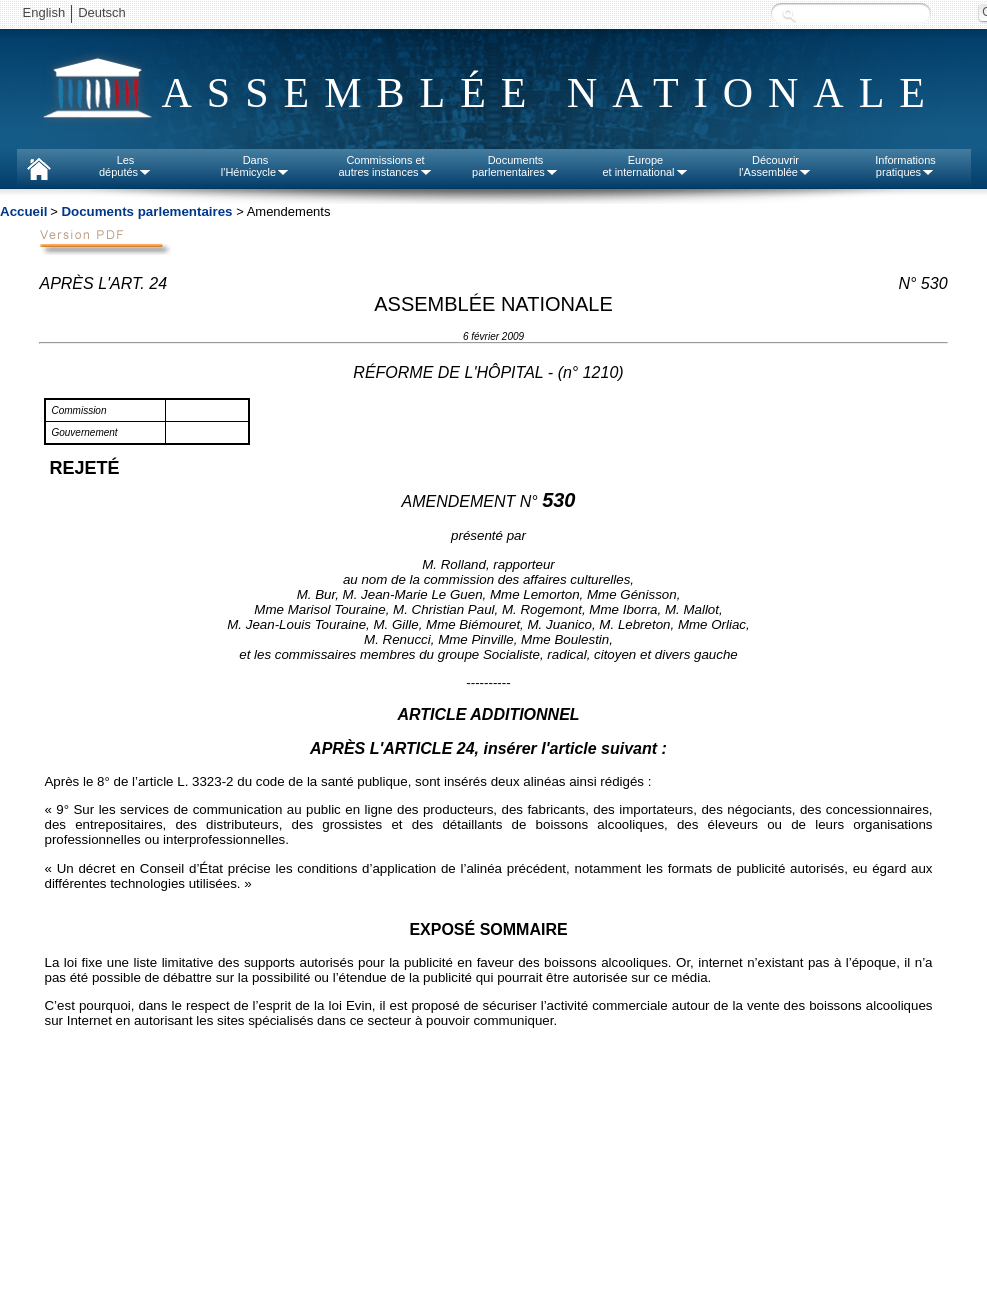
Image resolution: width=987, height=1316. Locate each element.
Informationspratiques (905, 166)
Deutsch (102, 12)
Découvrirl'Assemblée (775, 166)
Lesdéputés (125, 166)
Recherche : (789, 14)
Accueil (23, 211)
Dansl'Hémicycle (255, 166)
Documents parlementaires (146, 211)
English (44, 12)
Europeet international (645, 166)
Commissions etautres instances (385, 166)
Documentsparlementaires (515, 166)
